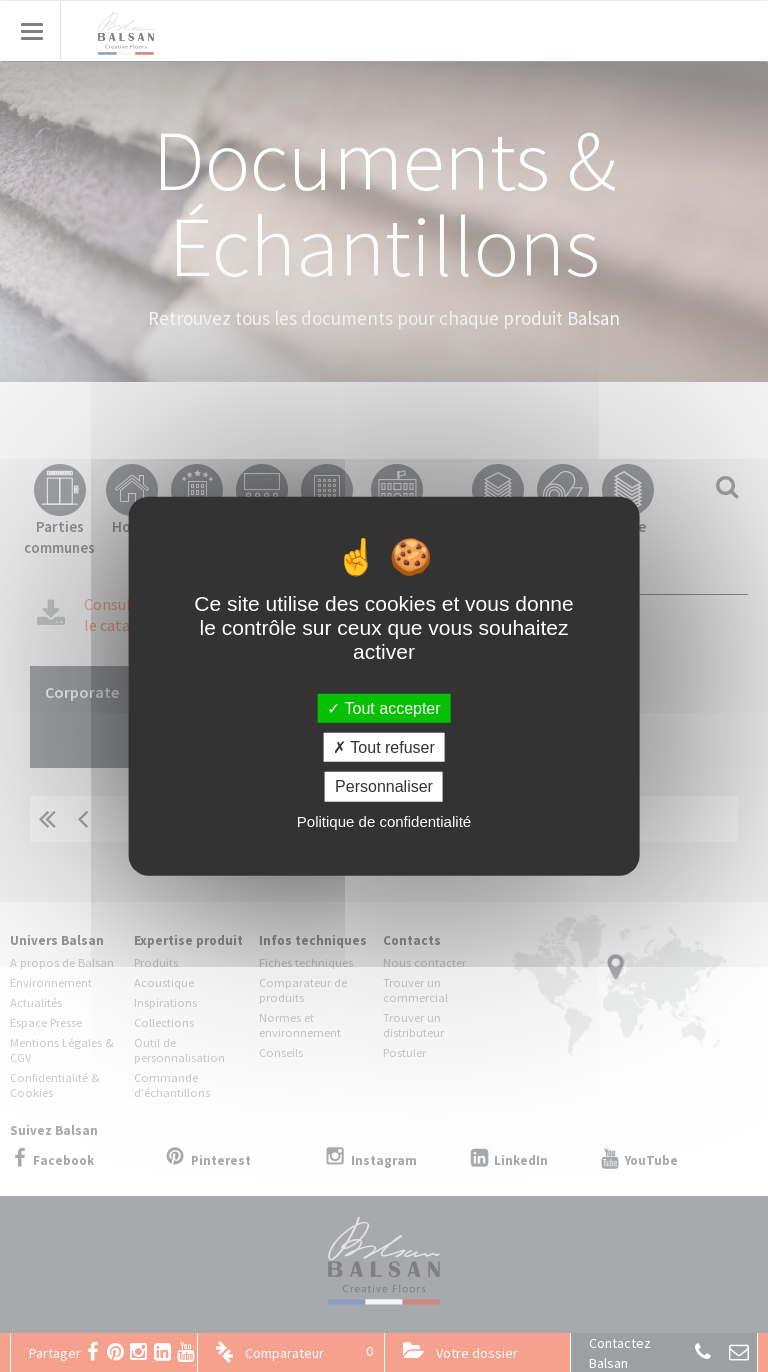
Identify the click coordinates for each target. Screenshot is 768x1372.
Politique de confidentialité (384, 820)
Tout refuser (384, 747)
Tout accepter (383, 708)
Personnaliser (384, 786)
